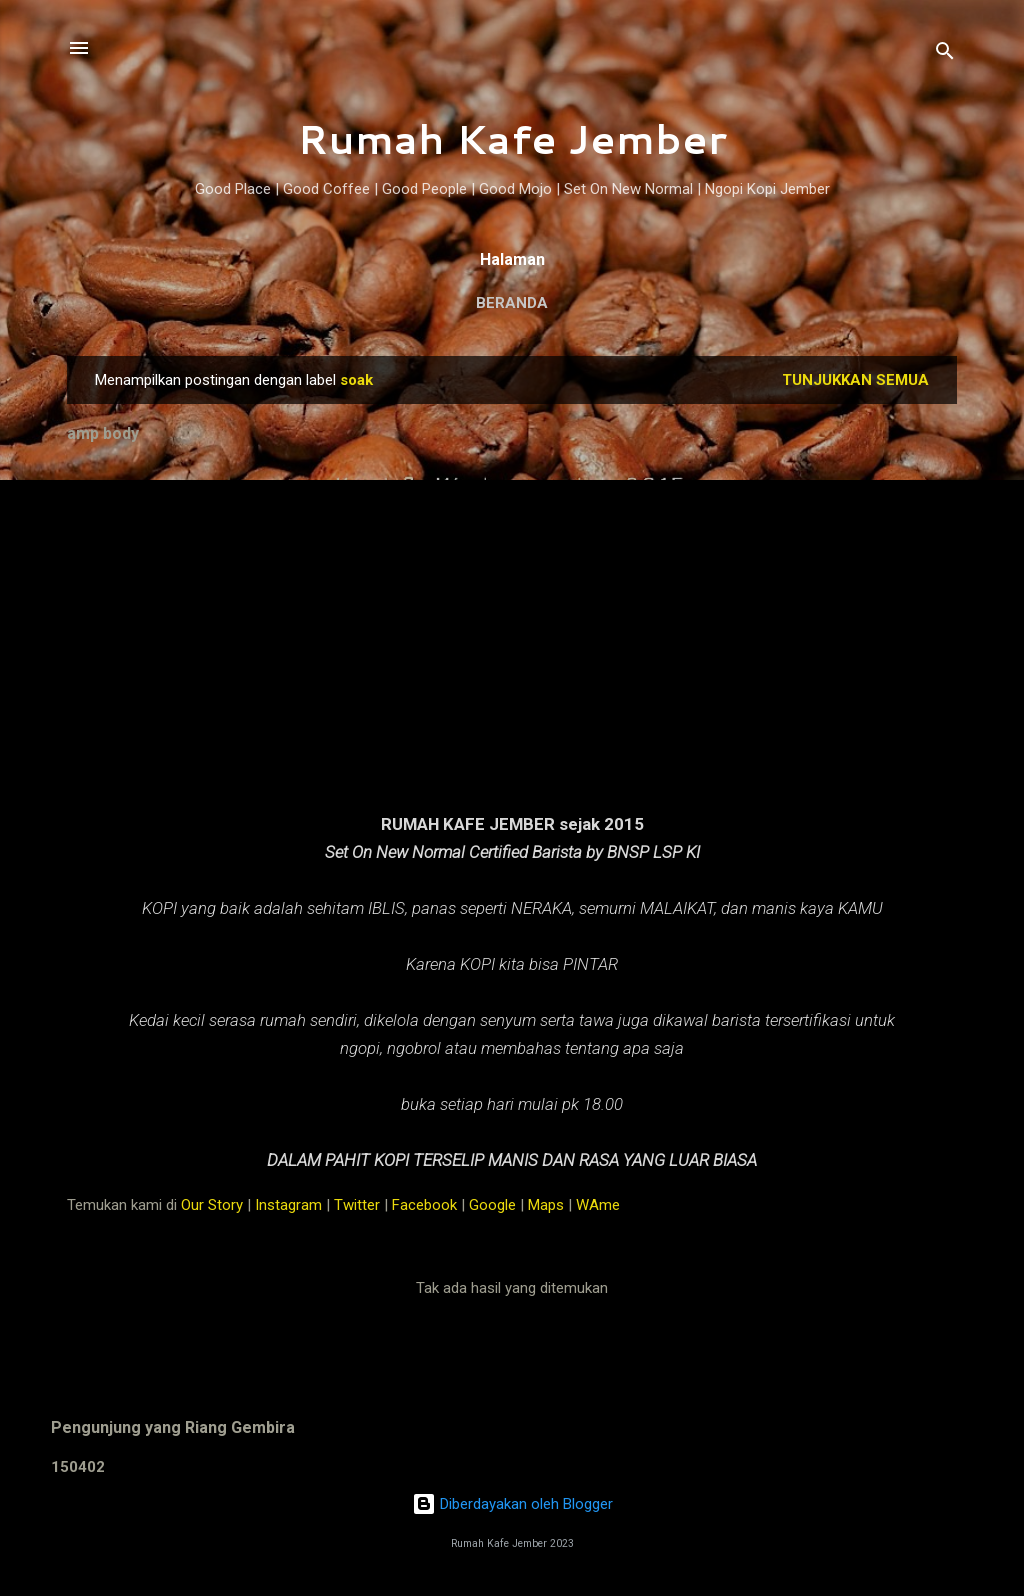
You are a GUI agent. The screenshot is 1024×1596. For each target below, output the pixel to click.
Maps (546, 1205)
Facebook (424, 1205)
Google (492, 1205)
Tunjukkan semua (855, 380)
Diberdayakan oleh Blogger (512, 1504)
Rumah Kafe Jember (512, 138)
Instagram (288, 1205)
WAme (598, 1205)
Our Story (212, 1205)
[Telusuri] (945, 54)
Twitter (357, 1205)
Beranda (512, 303)
